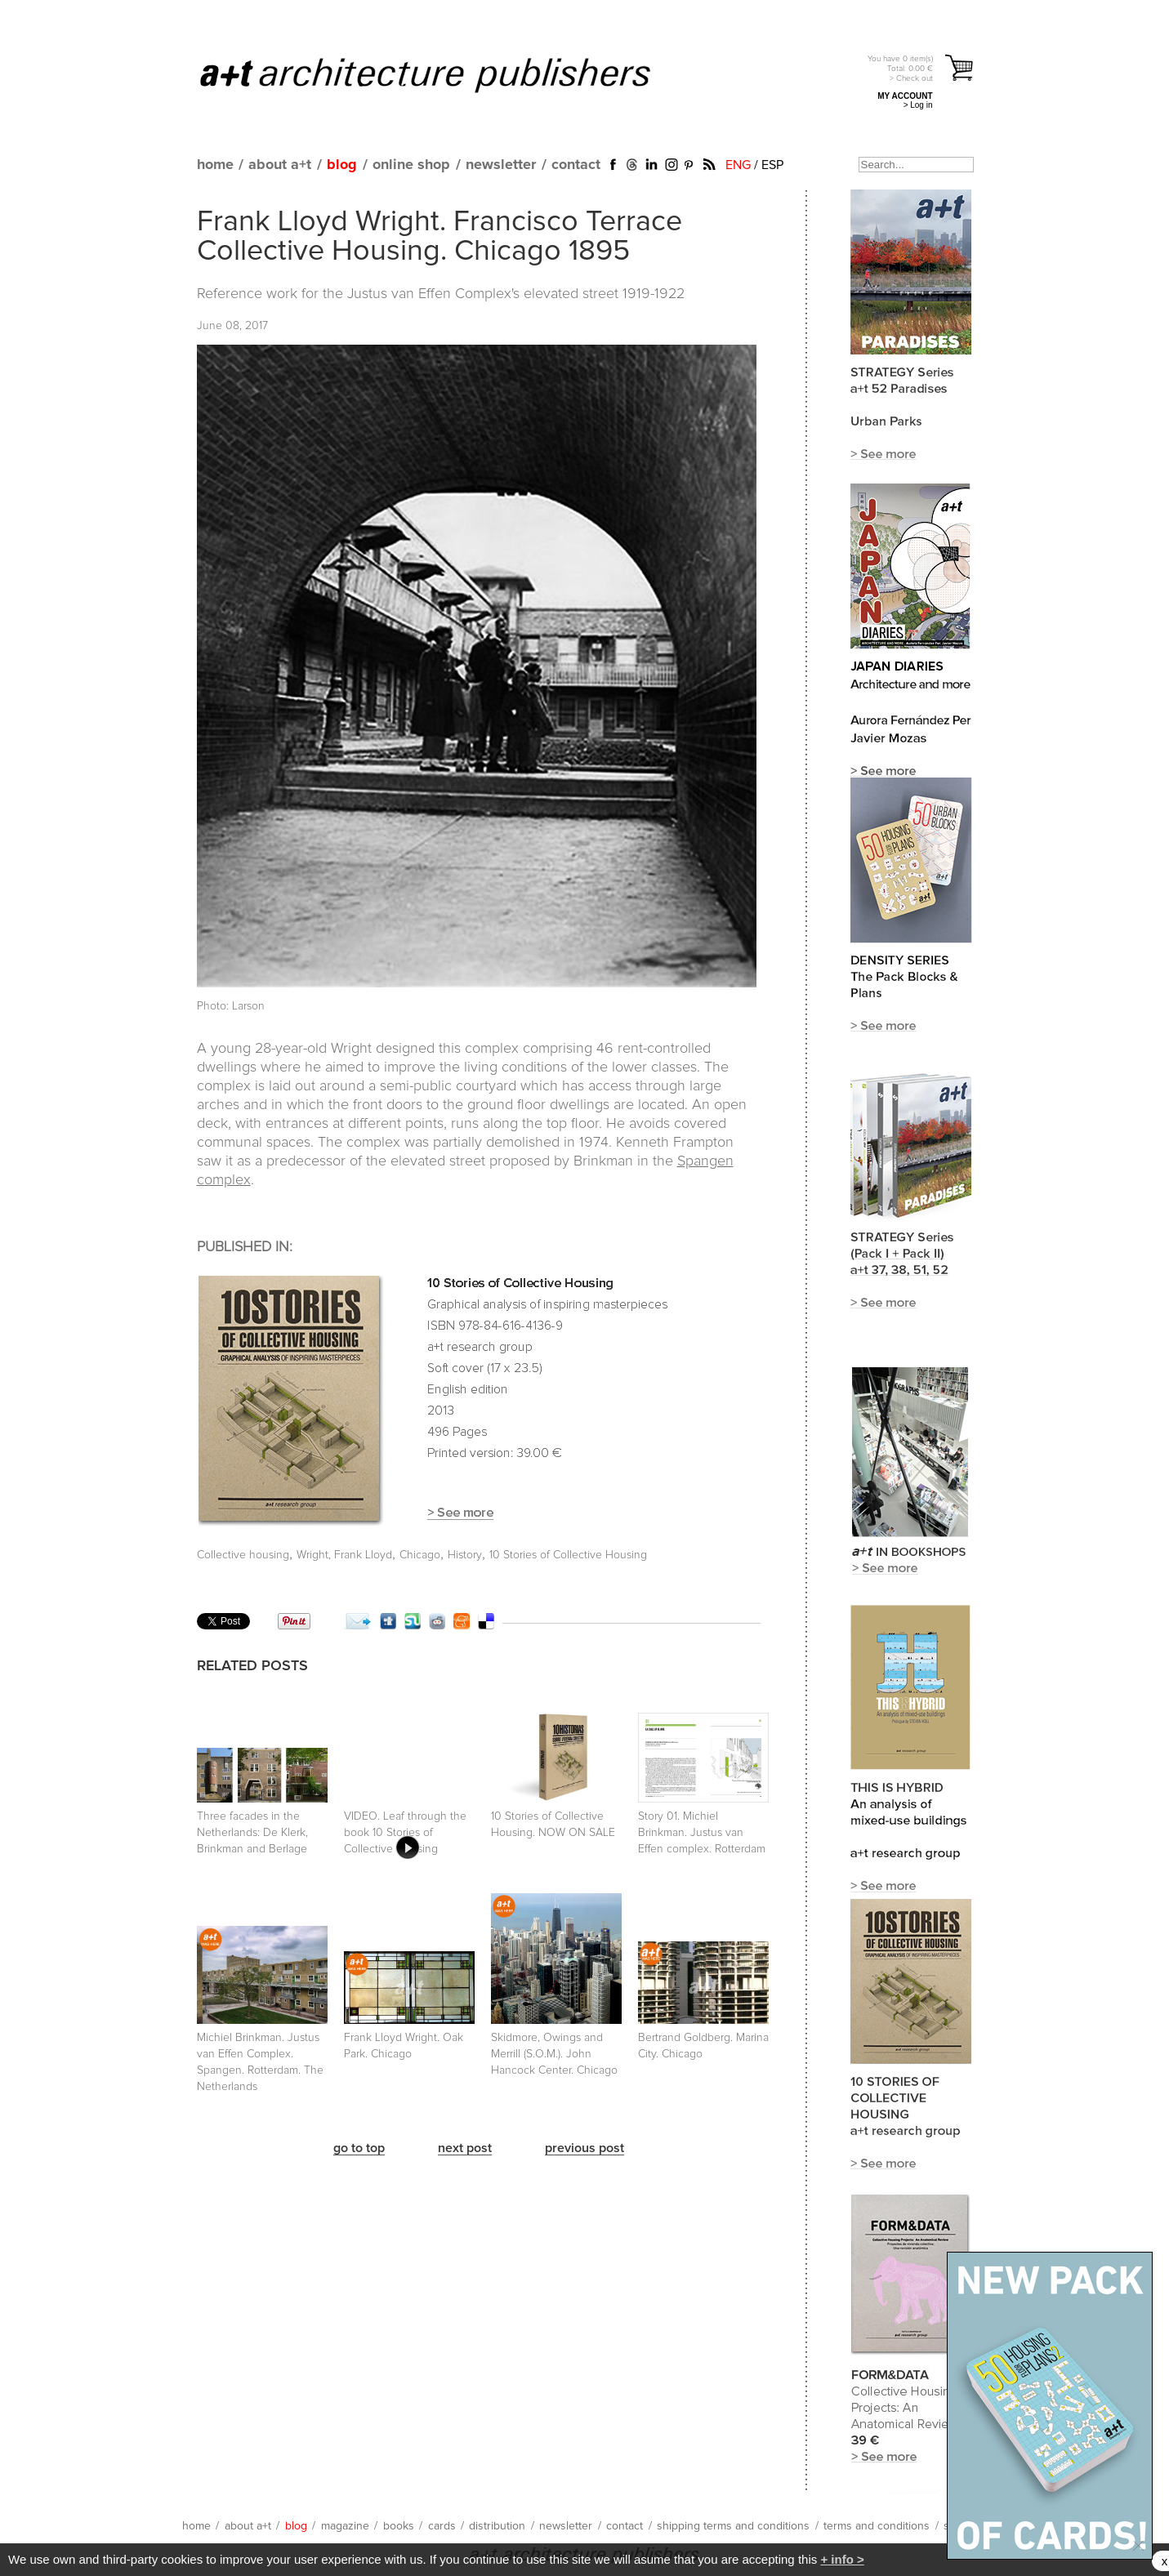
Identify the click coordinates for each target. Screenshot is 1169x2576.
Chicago (419, 1555)
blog (342, 165)
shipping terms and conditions (733, 2526)
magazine (345, 2526)
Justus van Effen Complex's (435, 294)
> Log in (918, 104)
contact (575, 165)
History (465, 1555)
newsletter (501, 165)
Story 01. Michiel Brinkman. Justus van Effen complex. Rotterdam (701, 1833)
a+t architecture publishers (445, 74)
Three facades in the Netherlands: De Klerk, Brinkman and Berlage (252, 1833)
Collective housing (243, 1555)
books (398, 2526)
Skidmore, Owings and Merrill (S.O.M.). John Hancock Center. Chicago (554, 2054)
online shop (411, 165)
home (215, 165)
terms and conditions (876, 2526)
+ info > (841, 2559)
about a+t (279, 165)
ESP (772, 165)
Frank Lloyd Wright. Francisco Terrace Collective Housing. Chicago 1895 (439, 236)
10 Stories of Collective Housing (568, 1555)
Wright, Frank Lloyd (344, 1555)
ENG (738, 165)
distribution (497, 2526)
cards (442, 2526)
